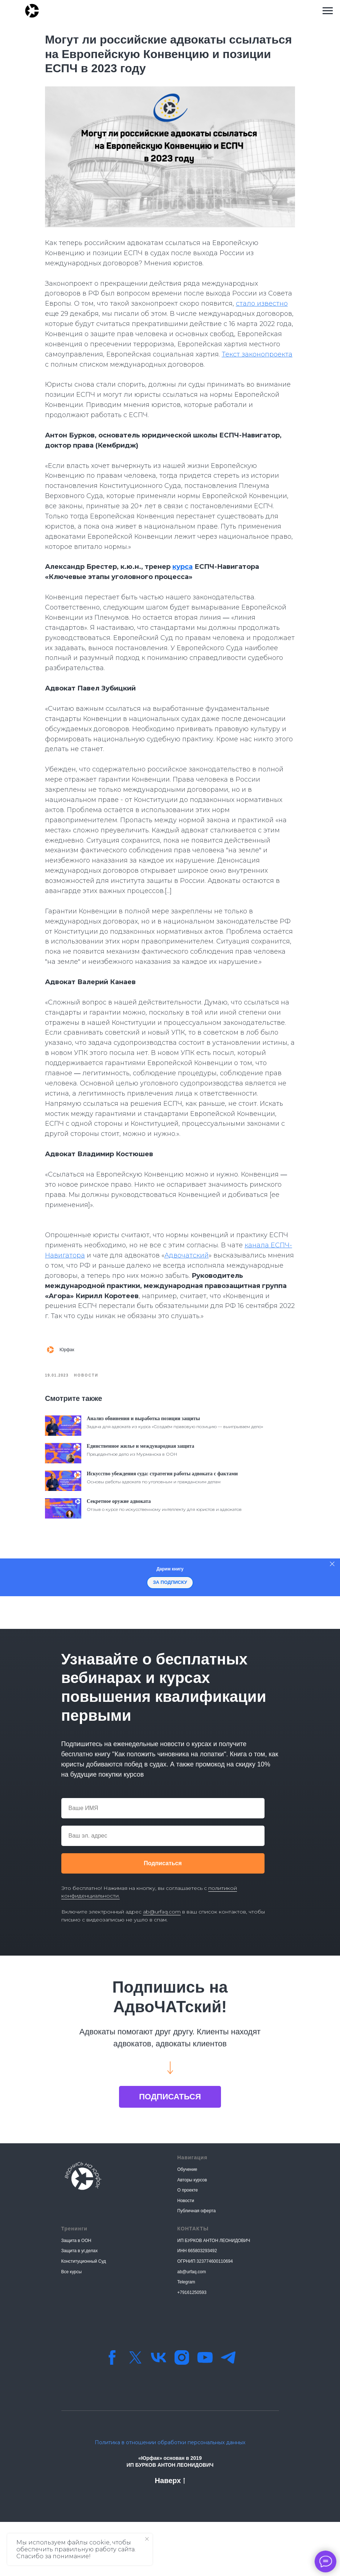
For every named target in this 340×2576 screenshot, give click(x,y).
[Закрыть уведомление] (147, 2539)
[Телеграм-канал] (228, 2412)
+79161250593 (191, 2346)
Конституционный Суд (83, 2315)
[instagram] (182, 2412)
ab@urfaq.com (162, 1965)
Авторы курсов (192, 2234)
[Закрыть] (332, 1618)
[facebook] (112, 2412)
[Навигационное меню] (328, 11)
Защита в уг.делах (79, 2305)
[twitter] (135, 2412)
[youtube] (205, 2412)
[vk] (158, 2412)
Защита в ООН (76, 2294)
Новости (185, 2254)
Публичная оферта (196, 2265)
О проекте (187, 2244)
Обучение (187, 2223)
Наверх (170, 2535)
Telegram (186, 2336)
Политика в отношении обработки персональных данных (170, 2497)
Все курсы (71, 2325)
